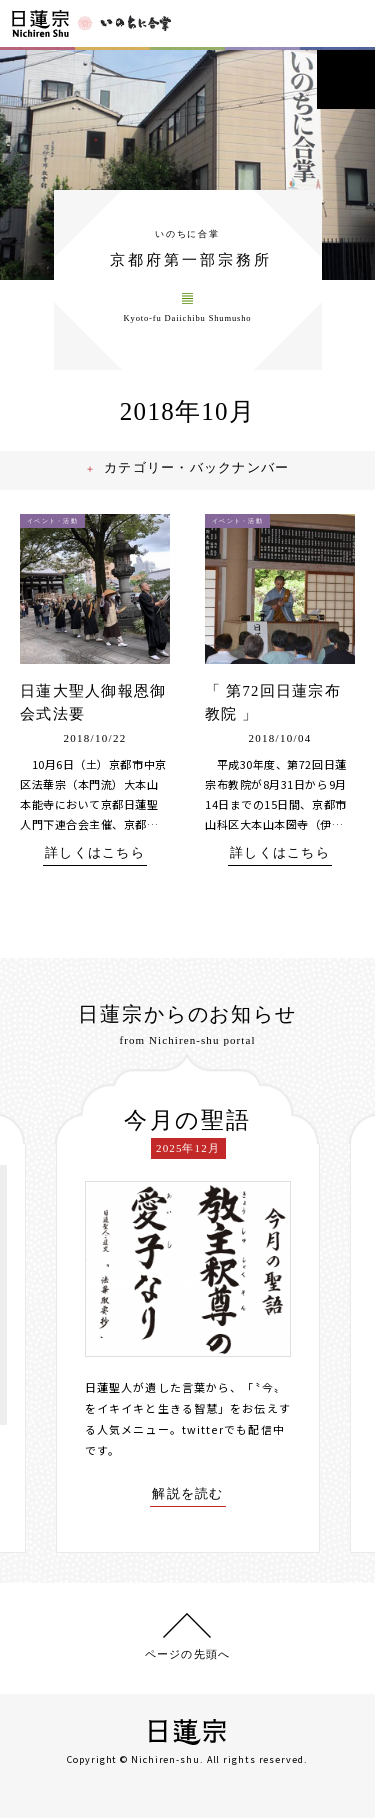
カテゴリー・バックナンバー (199, 475)
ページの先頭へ (187, 1653)
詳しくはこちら (95, 860)
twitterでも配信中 (233, 1435)
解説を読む (188, 1500)
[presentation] (41, 1306)
